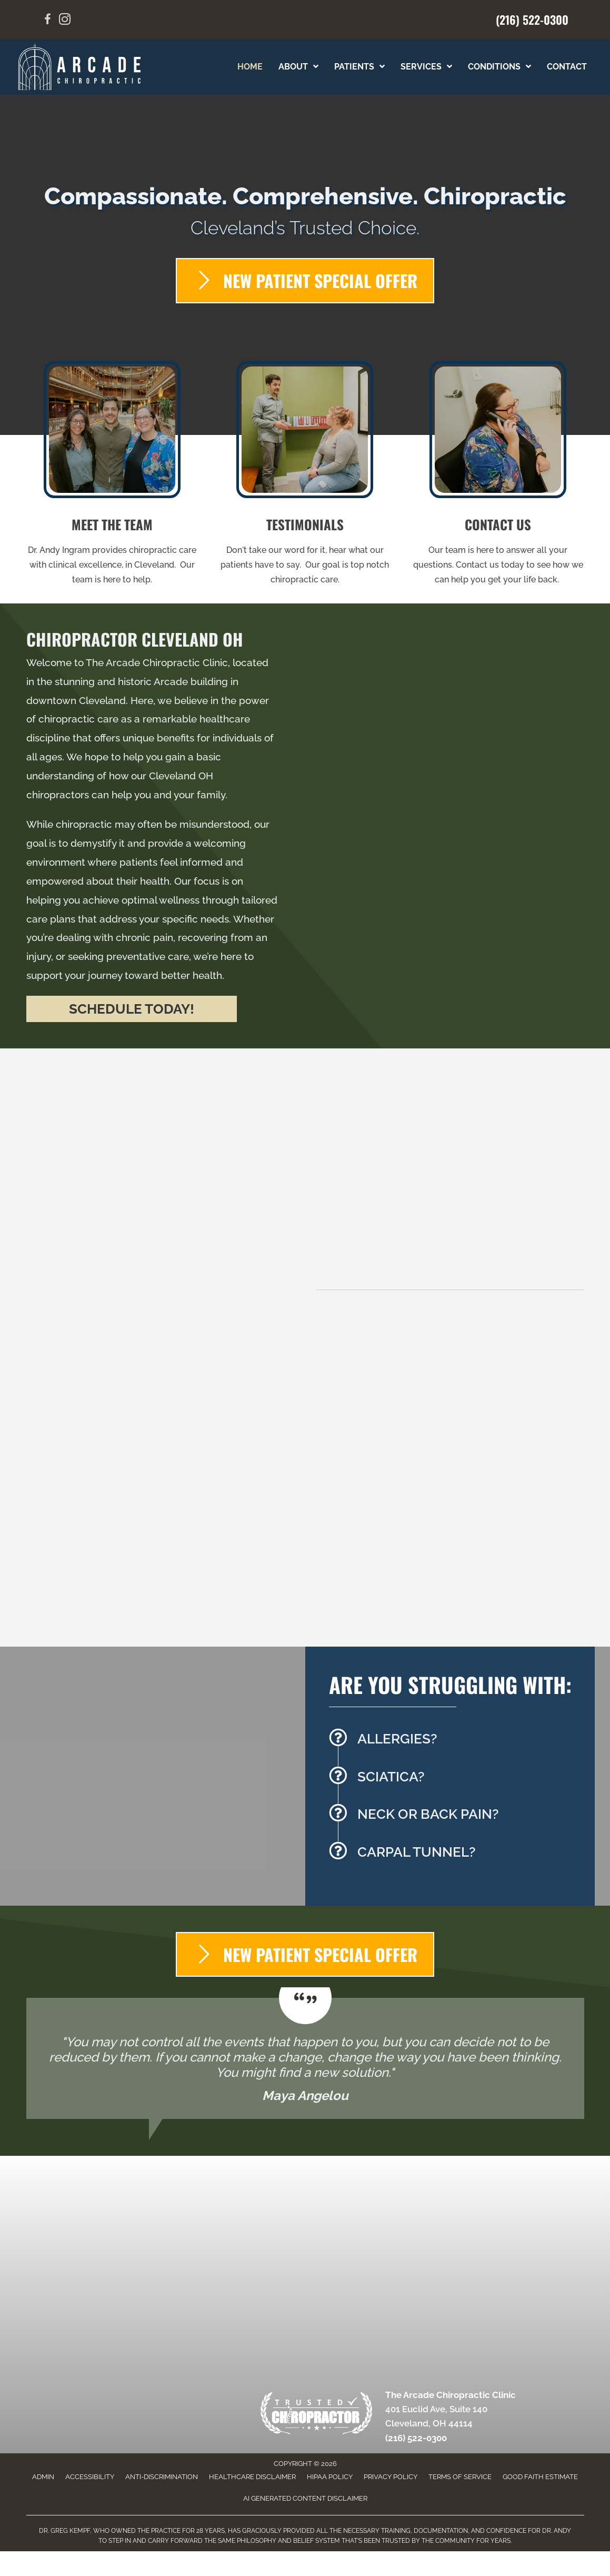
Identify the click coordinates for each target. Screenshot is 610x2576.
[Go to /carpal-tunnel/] (456, 1855)
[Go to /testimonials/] (305, 476)
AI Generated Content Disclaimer (305, 2498)
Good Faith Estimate (540, 2477)
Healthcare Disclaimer (252, 2477)
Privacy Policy (390, 2477)
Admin (43, 2477)
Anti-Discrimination (161, 2477)
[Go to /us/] (112, 476)
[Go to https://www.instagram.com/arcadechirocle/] (65, 20)
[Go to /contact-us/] (498, 476)
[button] (131, 1009)
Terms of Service (460, 2477)
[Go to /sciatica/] (456, 1780)
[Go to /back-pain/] (456, 1817)
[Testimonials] (305, 2058)
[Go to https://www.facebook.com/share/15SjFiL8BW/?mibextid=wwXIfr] (48, 20)
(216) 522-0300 (532, 19)
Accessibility (89, 2477)
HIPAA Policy (330, 2477)
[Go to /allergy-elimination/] (456, 1742)
